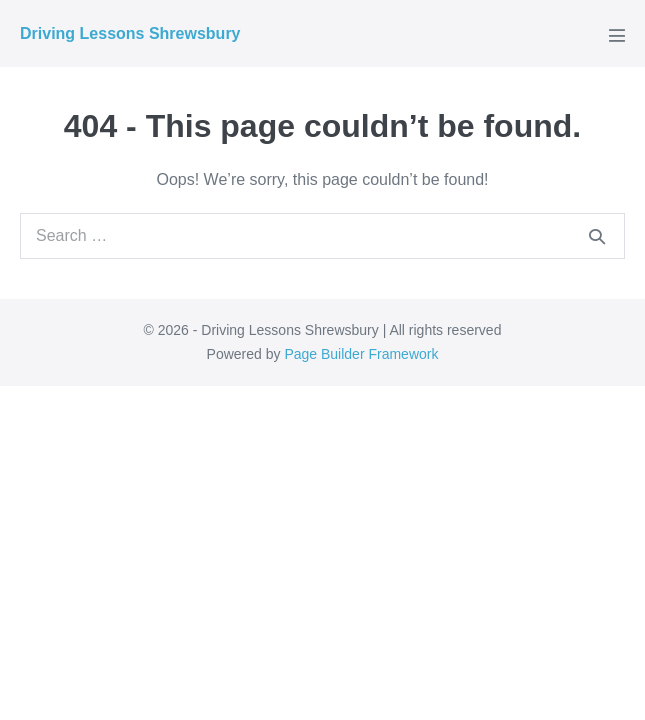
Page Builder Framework (361, 354)
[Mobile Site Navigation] (617, 35)
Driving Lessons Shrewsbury (130, 33)
